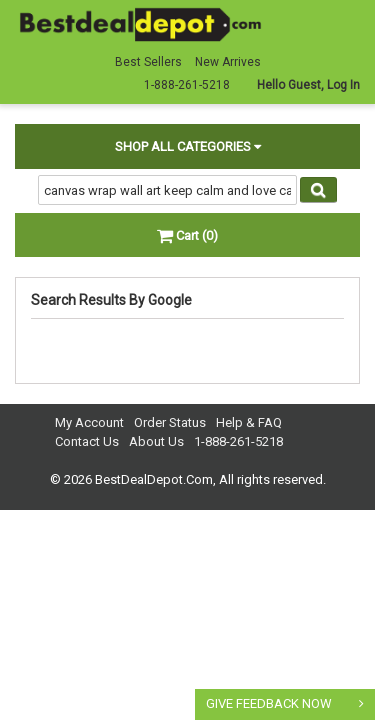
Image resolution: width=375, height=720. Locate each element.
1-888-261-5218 (238, 441)
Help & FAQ (249, 422)
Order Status (170, 422)
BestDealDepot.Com (154, 479)
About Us (156, 441)
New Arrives (228, 62)
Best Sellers (148, 62)
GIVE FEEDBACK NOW (269, 703)
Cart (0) (187, 235)
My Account (89, 422)
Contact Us (87, 441)
